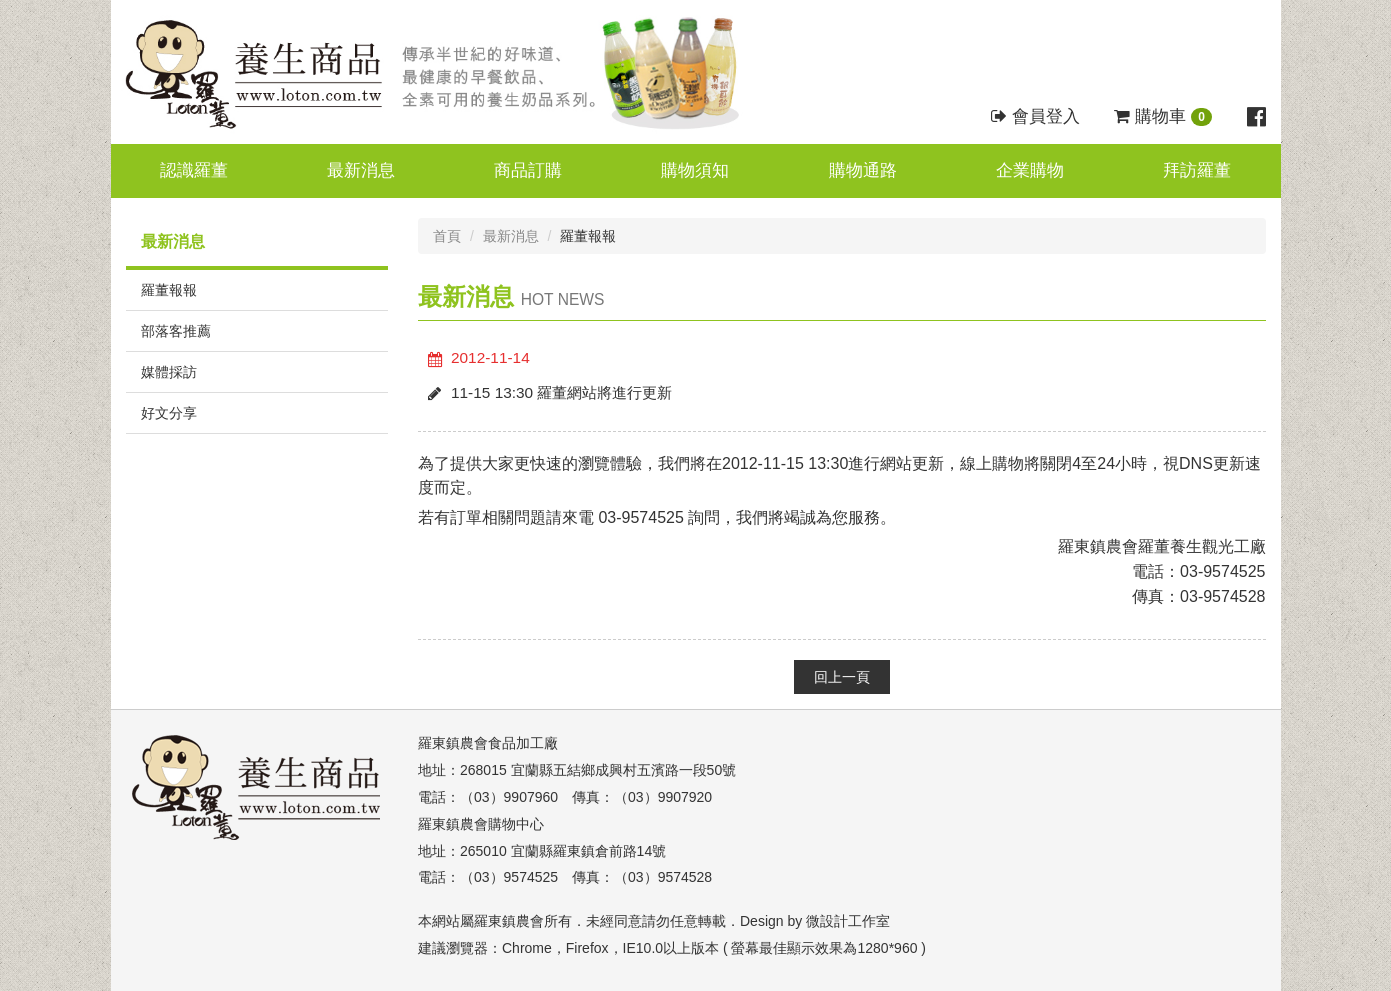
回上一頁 (842, 677)
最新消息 (361, 170)
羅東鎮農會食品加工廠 (488, 743)
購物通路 (863, 170)
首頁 (447, 236)
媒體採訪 (169, 372)
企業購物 (1030, 170)
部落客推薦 (176, 331)
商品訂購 (528, 170)
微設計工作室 (848, 921)
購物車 (1162, 116)
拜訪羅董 (1197, 170)
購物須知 (695, 170)
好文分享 (169, 413)
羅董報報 (169, 290)
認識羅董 (194, 170)
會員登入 (1035, 116)
